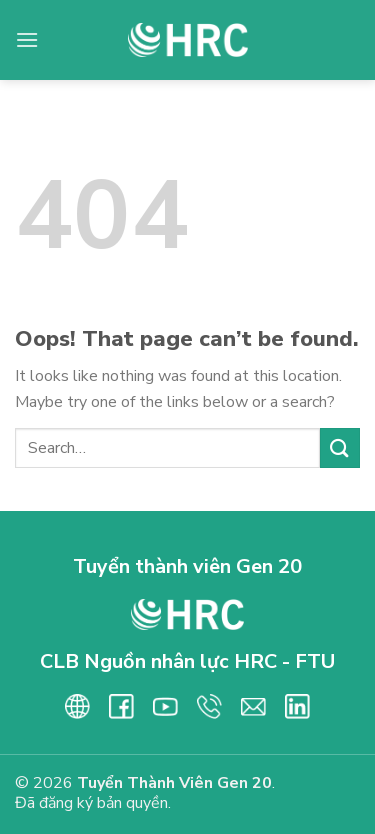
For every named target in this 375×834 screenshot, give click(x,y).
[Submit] (340, 447)
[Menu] (27, 39)
